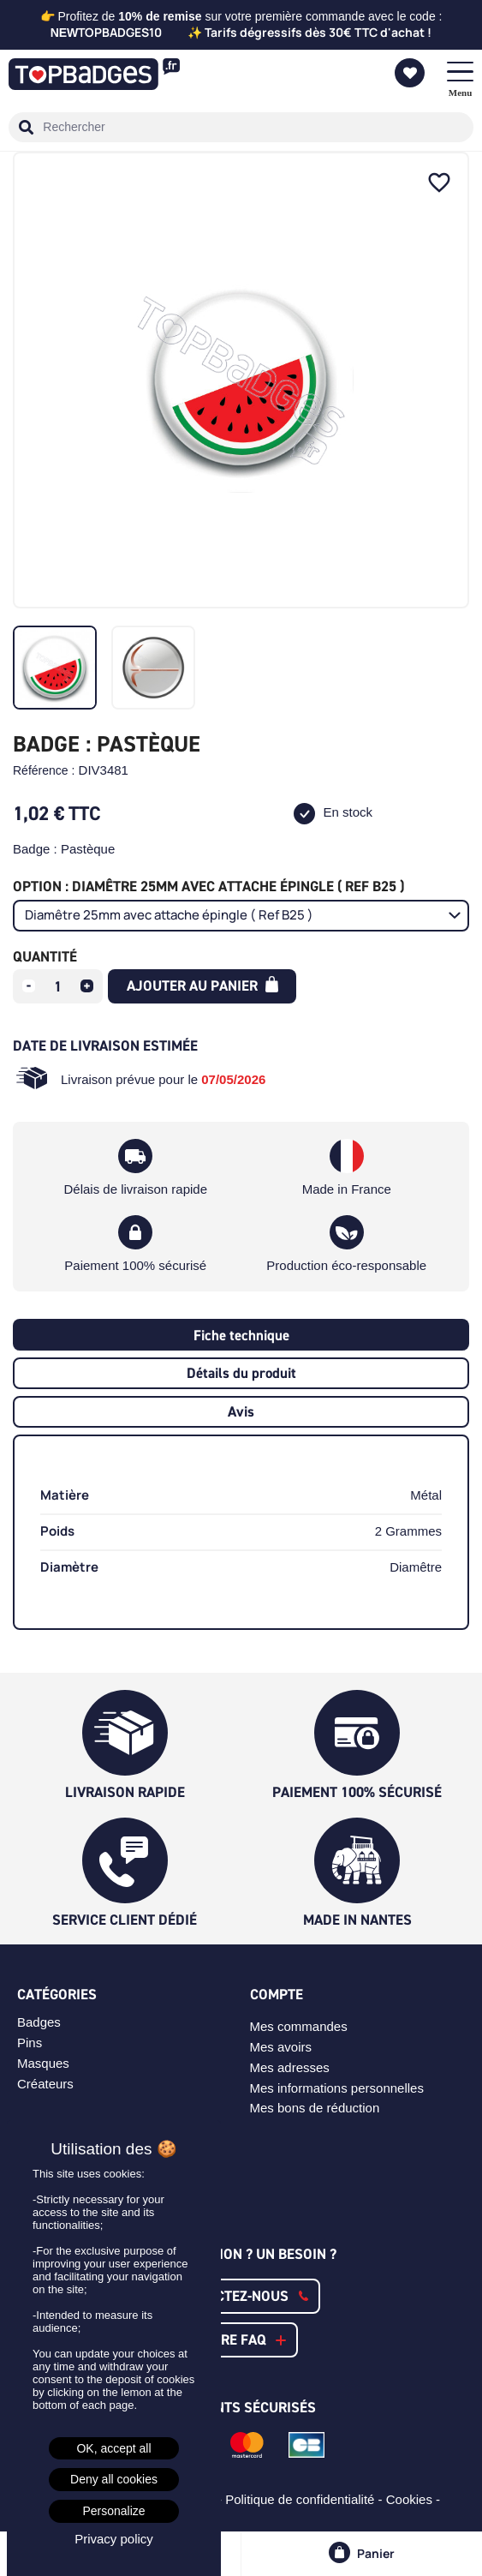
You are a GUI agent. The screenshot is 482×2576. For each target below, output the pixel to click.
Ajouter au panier (202, 985)
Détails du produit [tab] (241, 1372)
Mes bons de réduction (315, 2107)
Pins (29, 2042)
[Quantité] (58, 986)
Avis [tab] (241, 1411)
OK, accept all (113, 2448)
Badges (39, 2022)
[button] (241, 2296)
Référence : (43, 770)
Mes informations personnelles (337, 2088)
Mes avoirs (281, 2047)
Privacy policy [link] (113, 2538)
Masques (43, 2063)
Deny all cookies (114, 2479)
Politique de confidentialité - (305, 2499)
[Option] (241, 916)
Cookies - (415, 2499)
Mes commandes (299, 2026)
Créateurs (45, 2083)
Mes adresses (290, 2067)
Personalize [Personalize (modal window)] (113, 2511)
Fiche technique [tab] (241, 1335)
